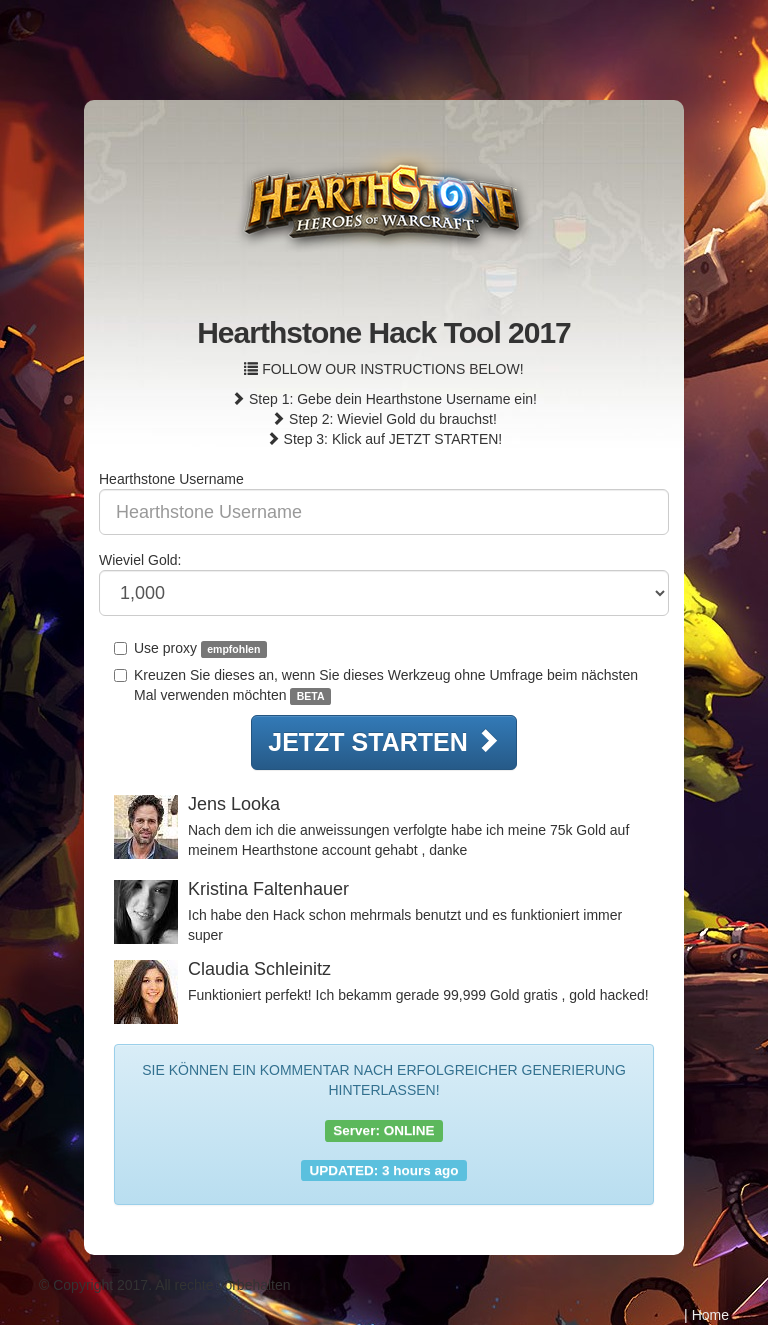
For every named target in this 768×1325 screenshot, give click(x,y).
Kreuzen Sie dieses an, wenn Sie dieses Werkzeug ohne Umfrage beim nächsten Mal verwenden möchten (376, 686)
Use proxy (190, 649)
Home (710, 1315)
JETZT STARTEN (383, 742)
